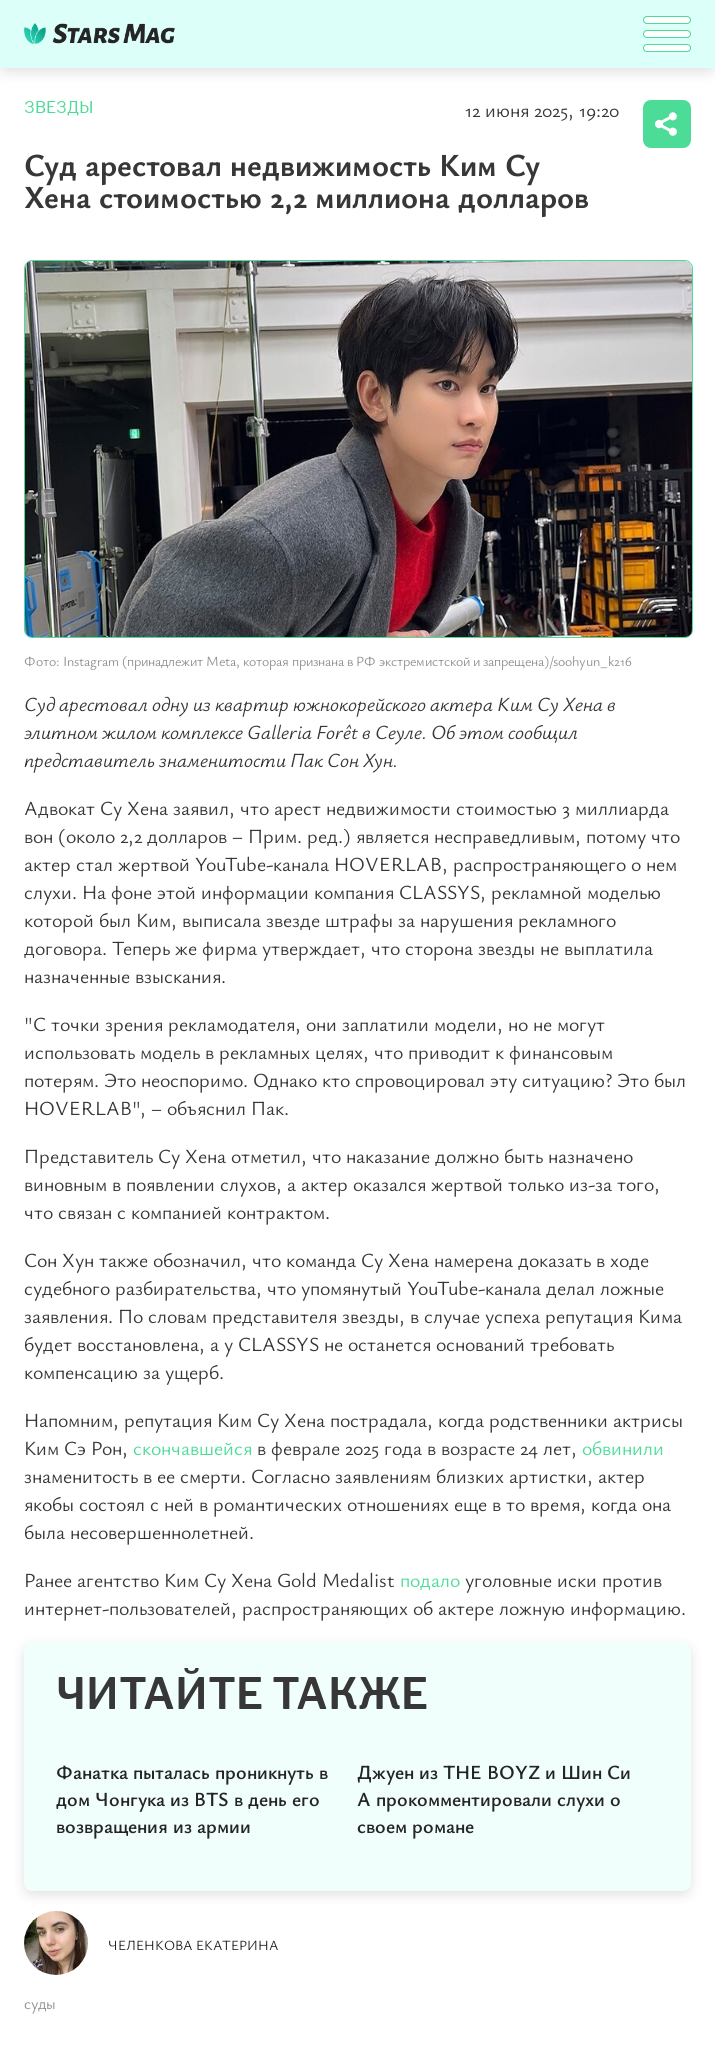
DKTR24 (104, 33)
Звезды (59, 107)
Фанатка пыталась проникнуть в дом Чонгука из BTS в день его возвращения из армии (192, 1798)
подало (430, 1579)
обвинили (623, 1447)
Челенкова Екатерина (193, 1944)
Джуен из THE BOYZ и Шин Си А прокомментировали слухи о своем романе (494, 1798)
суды (40, 2003)
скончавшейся (192, 1447)
